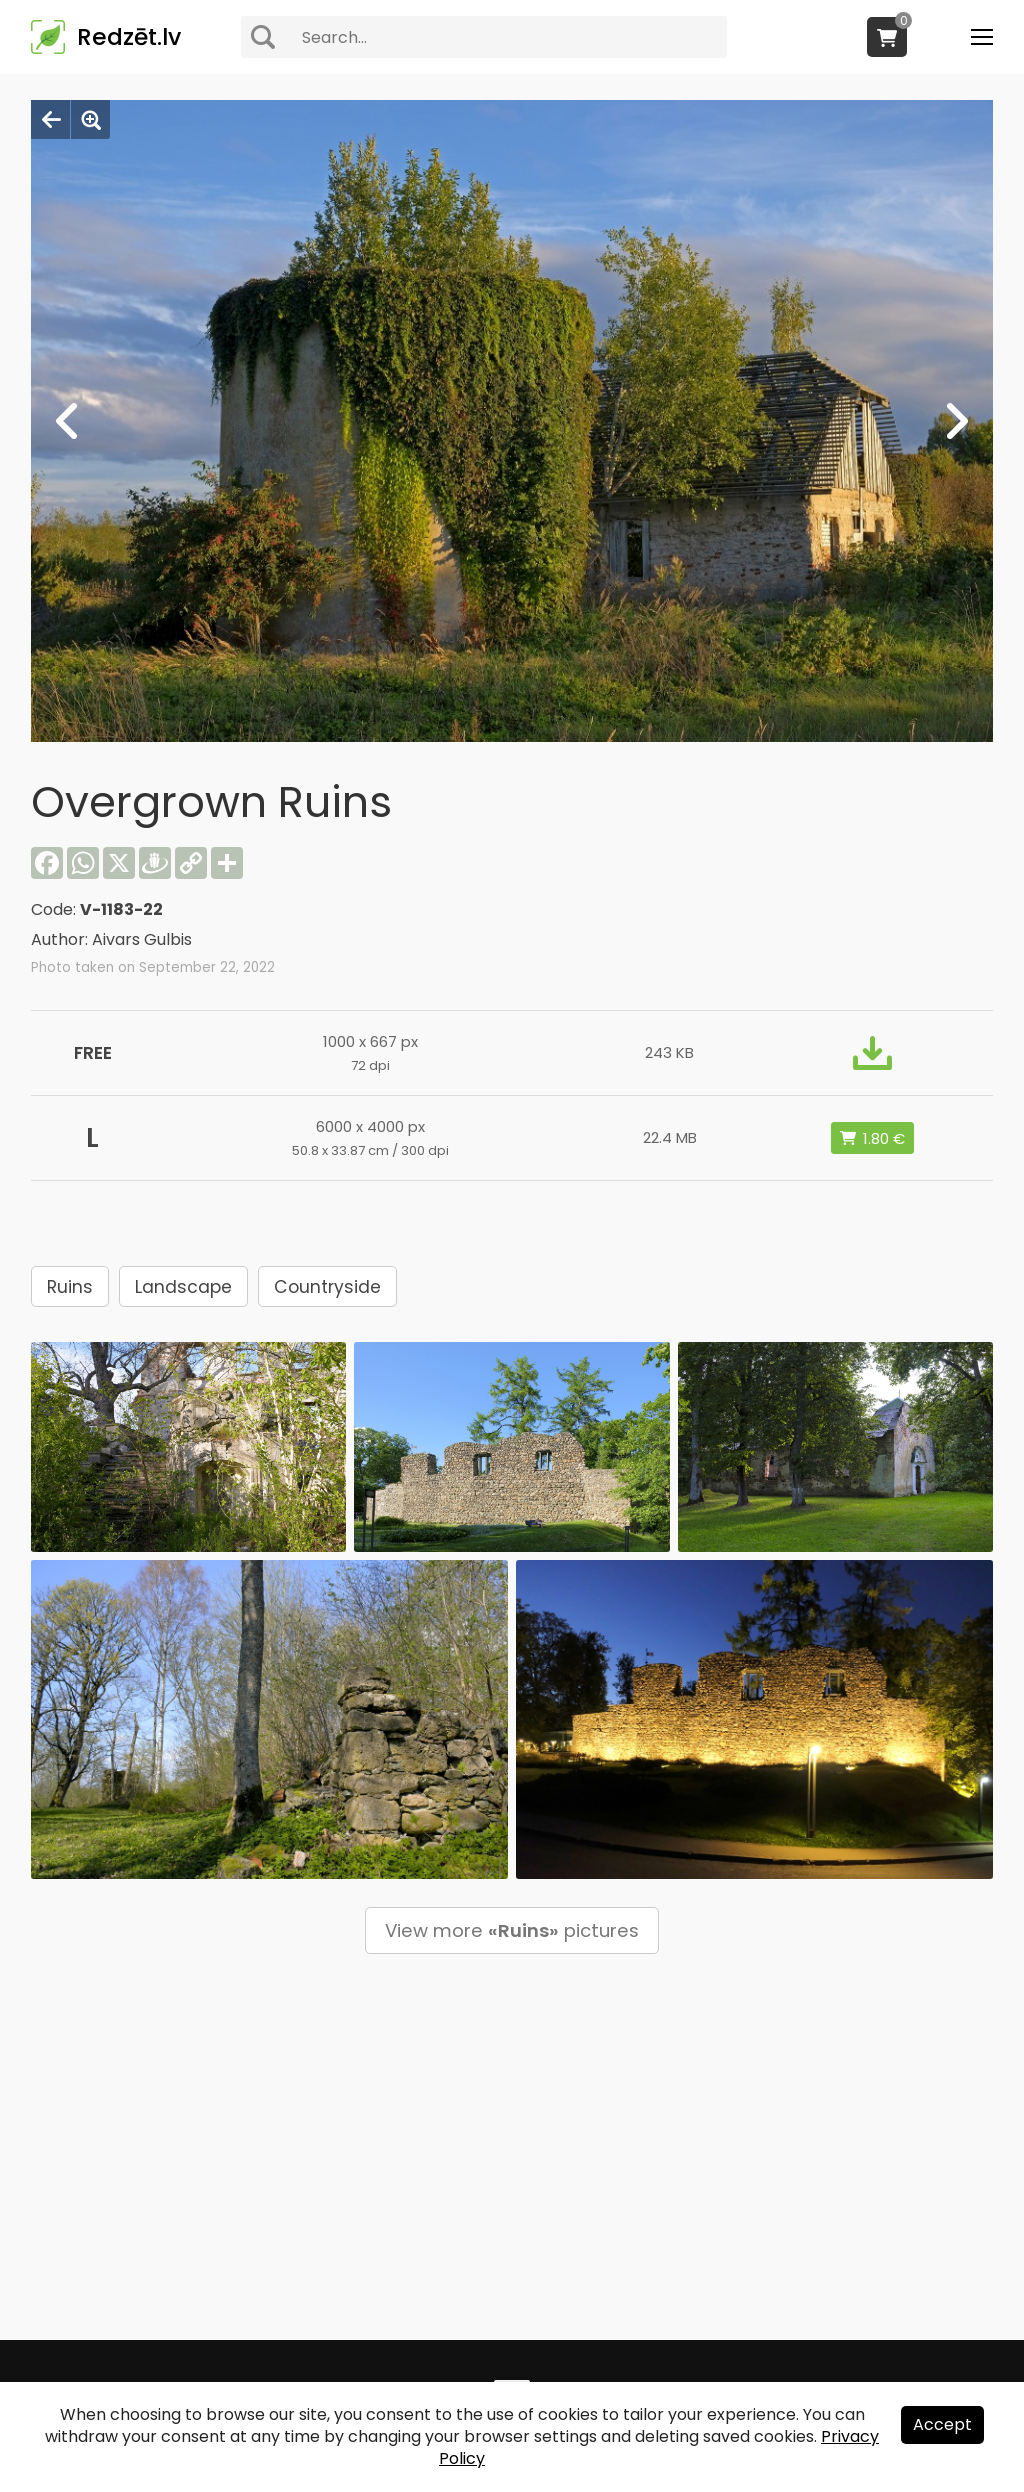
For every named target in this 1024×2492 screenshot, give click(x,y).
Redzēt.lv (129, 37)
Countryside (327, 1287)
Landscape (183, 1287)
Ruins (70, 1287)
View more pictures (512, 1930)
